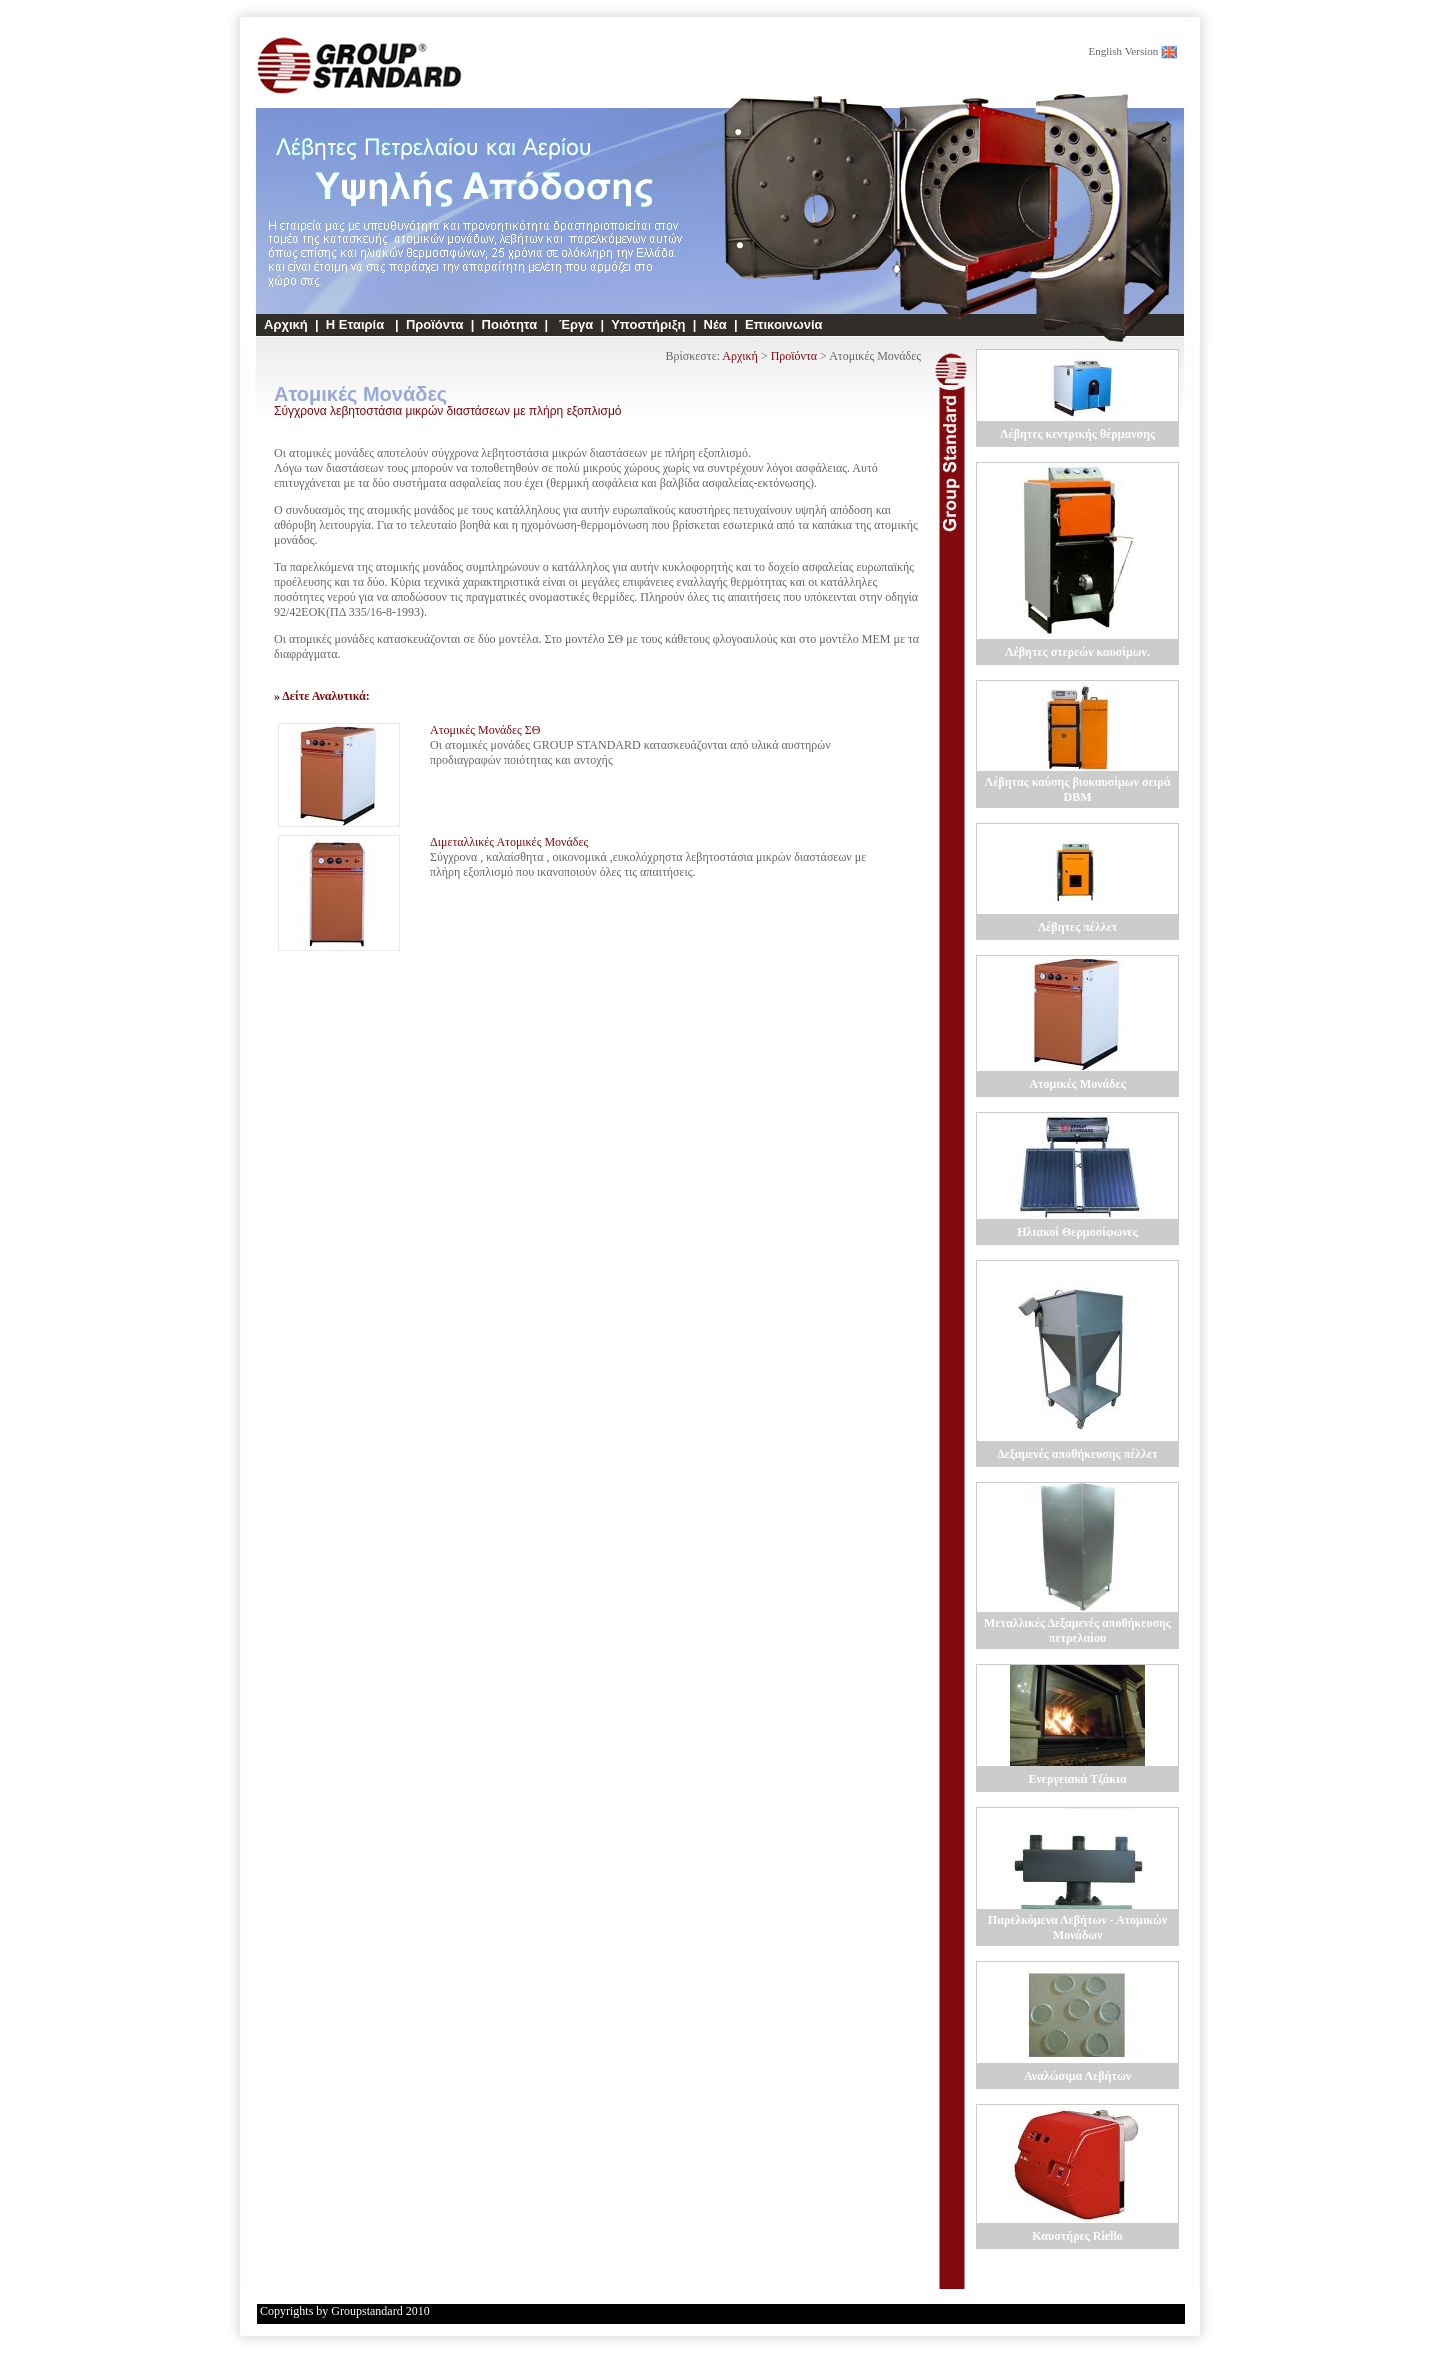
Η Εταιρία (357, 324)
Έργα (574, 324)
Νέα (715, 324)
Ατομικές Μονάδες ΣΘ (485, 730)
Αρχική (286, 324)
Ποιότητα (510, 324)
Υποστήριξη (648, 324)
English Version (1123, 51)
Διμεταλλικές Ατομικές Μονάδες (509, 842)
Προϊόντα (435, 324)
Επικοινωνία (784, 324)
